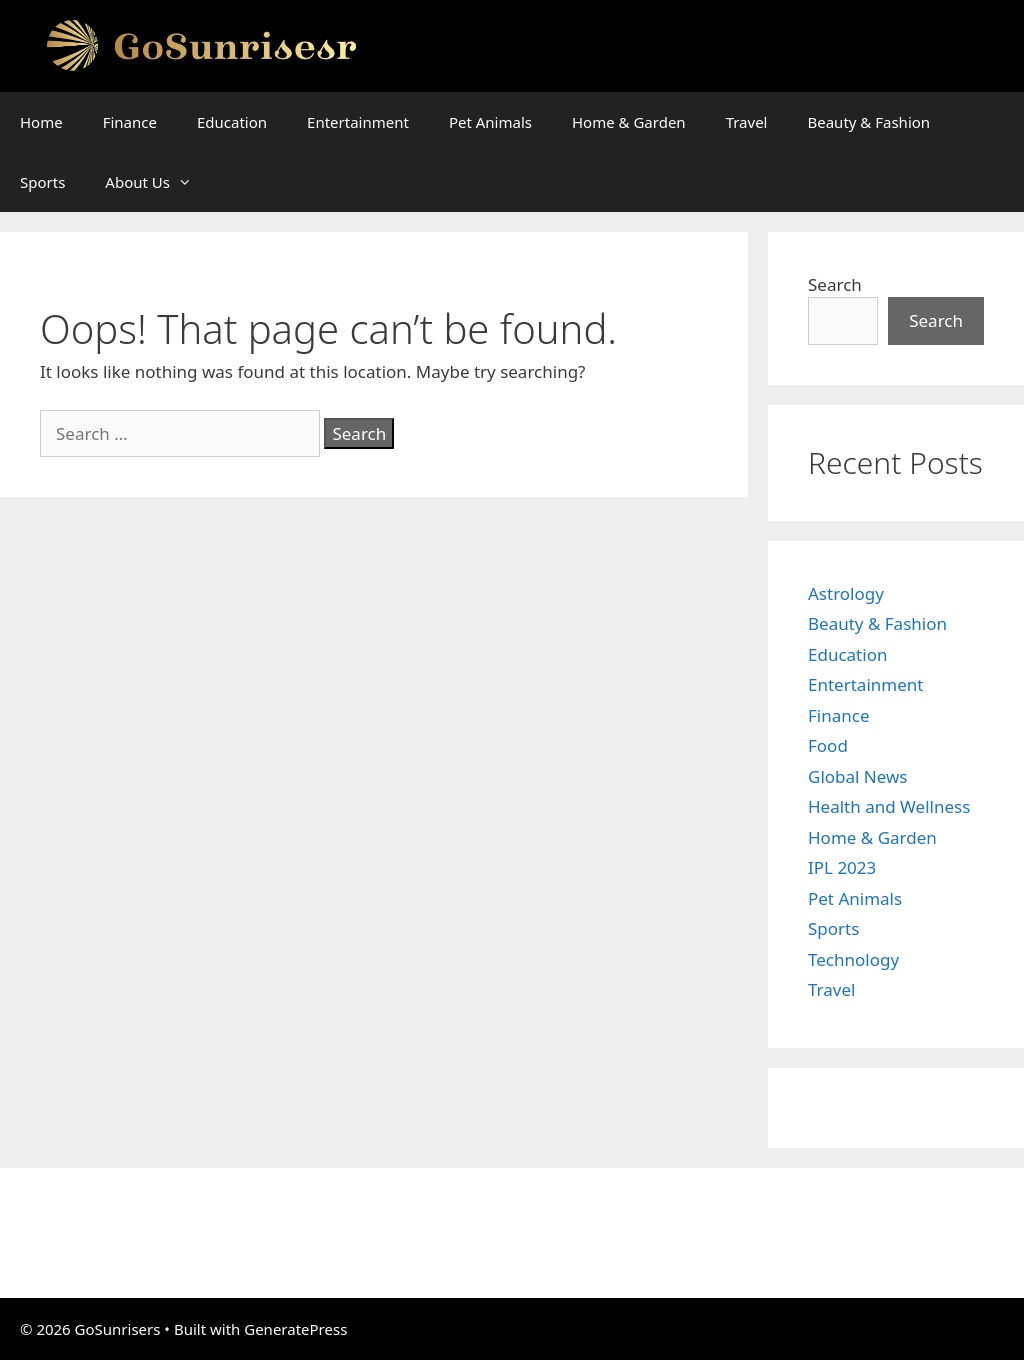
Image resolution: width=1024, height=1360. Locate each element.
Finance (130, 122)
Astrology (846, 593)
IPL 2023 (842, 867)
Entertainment (358, 122)
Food (828, 745)
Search (835, 284)
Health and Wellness (889, 806)
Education (232, 122)
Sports (42, 182)
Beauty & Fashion (868, 122)
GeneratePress (295, 1329)
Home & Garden (629, 122)
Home (41, 122)
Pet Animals (490, 122)
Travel (747, 122)
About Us (158, 182)
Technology (853, 959)
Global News (858, 776)
